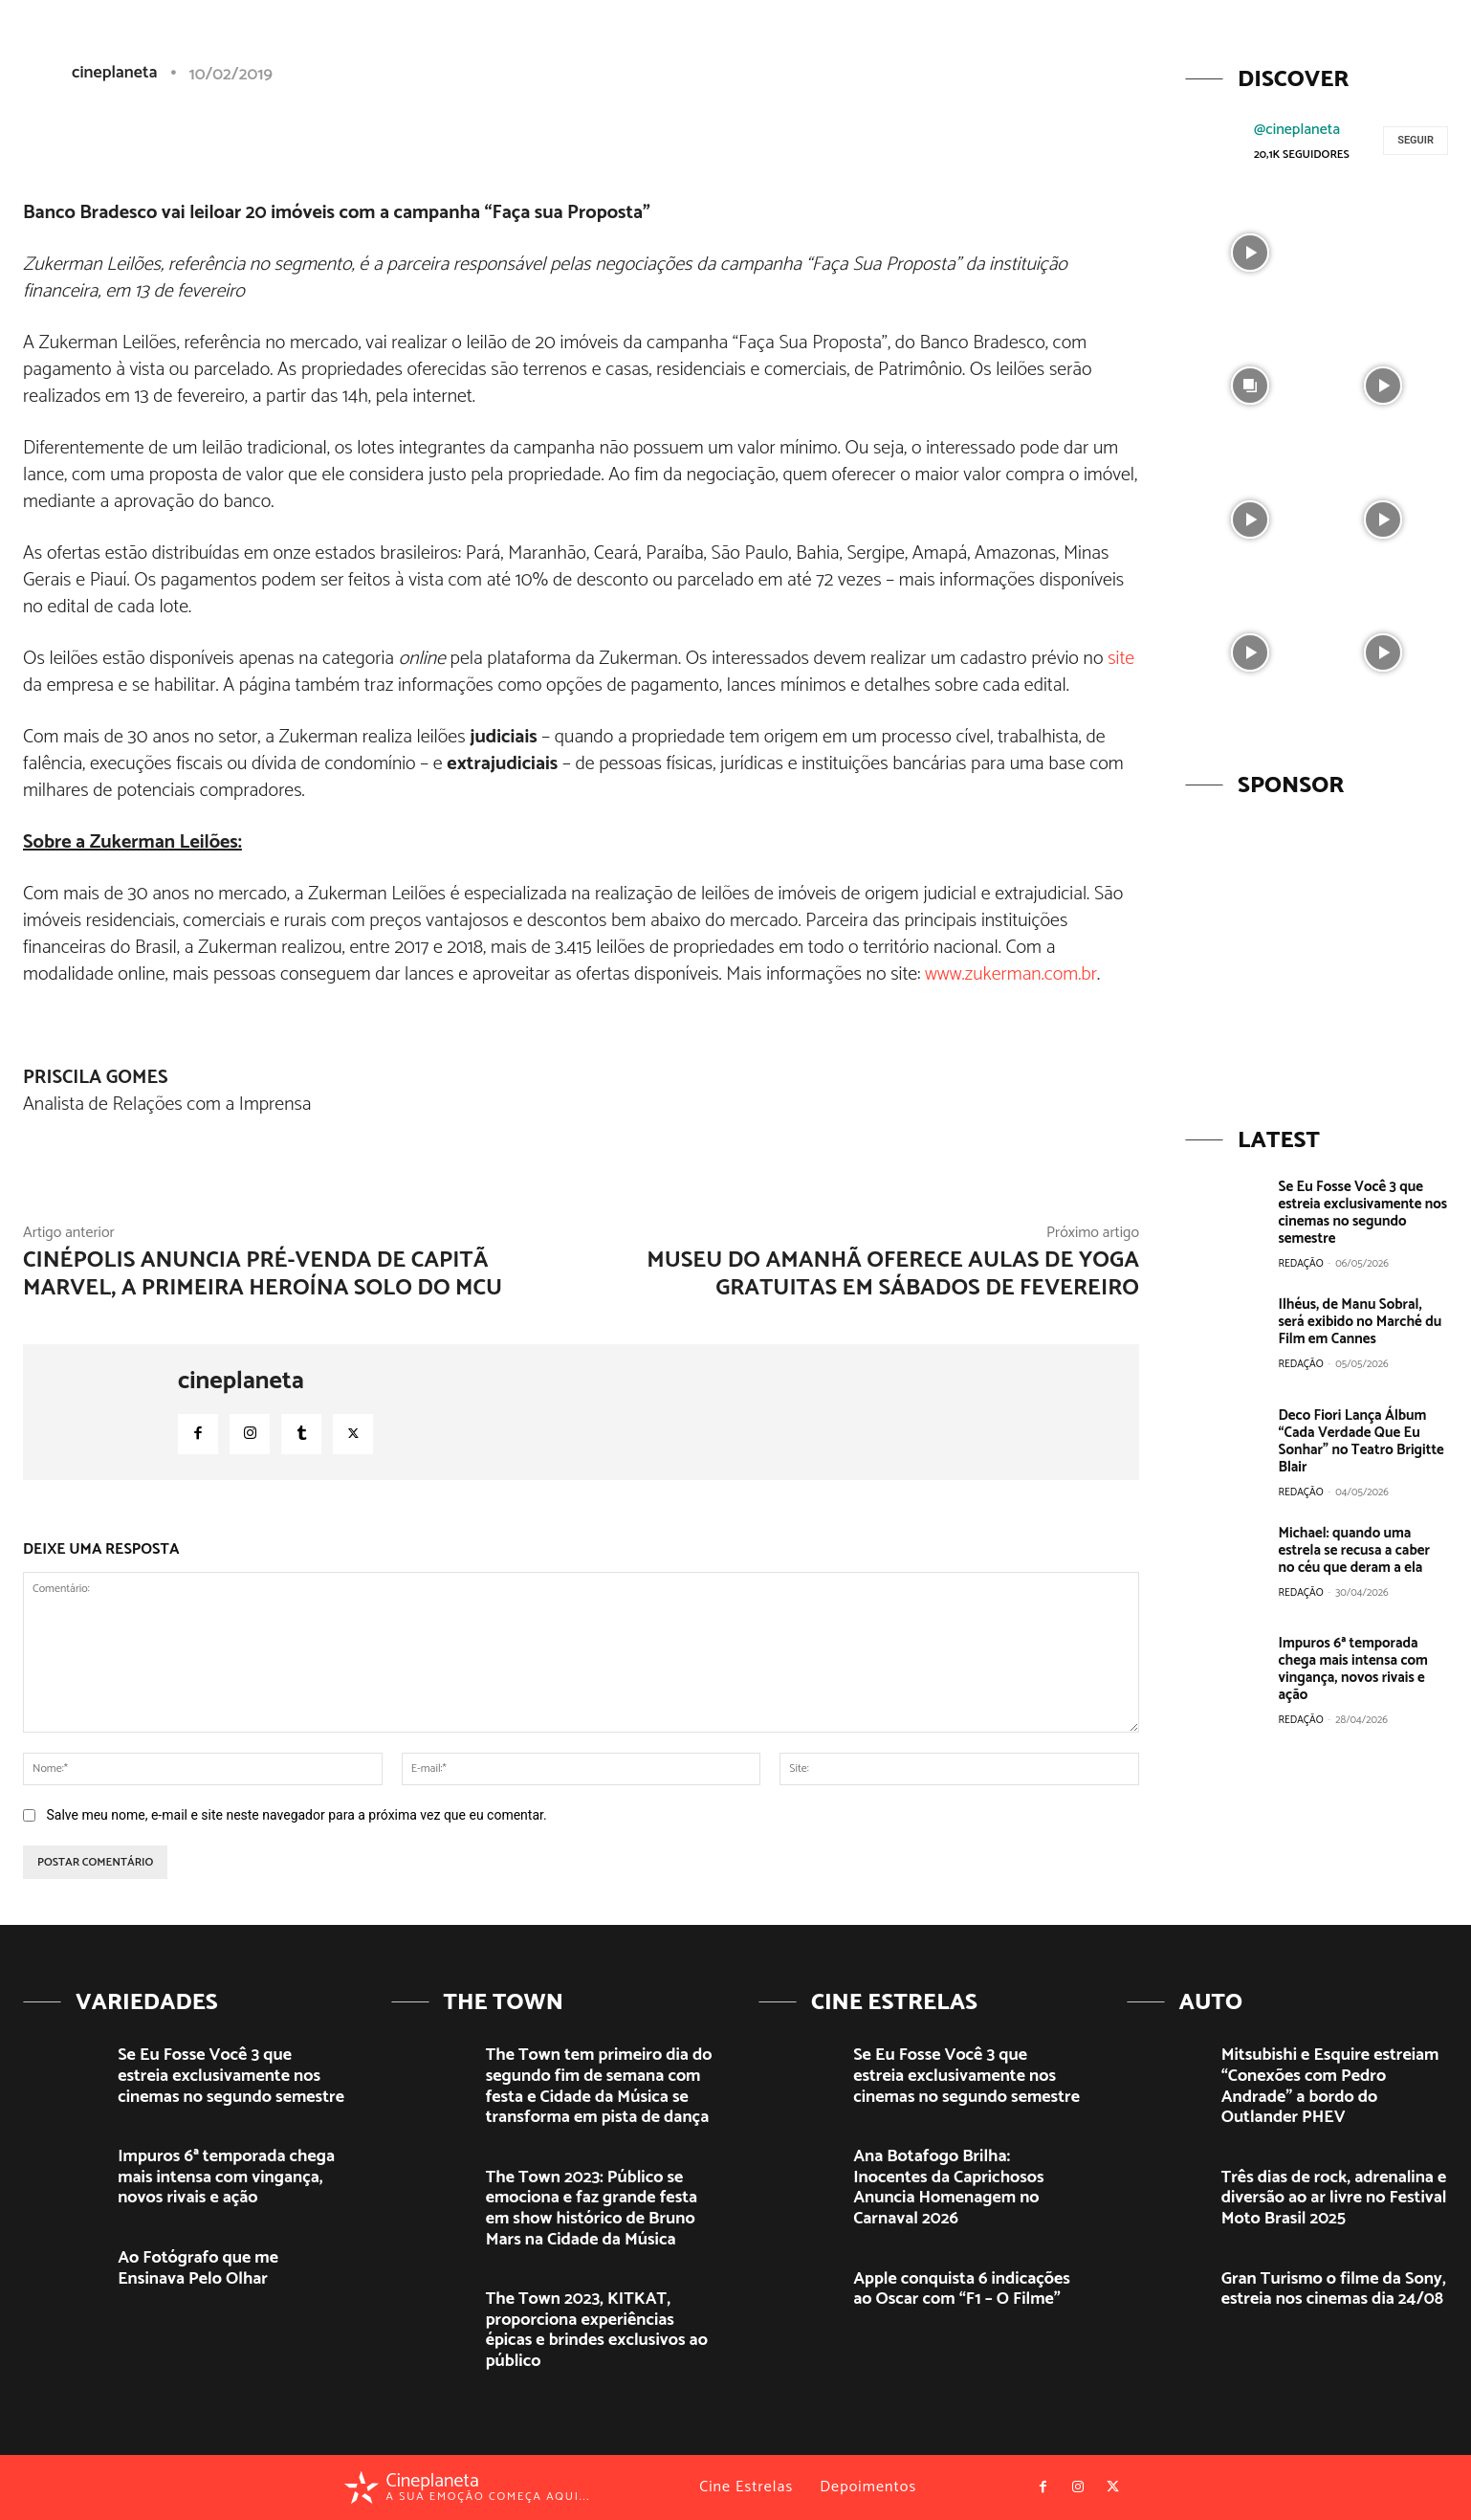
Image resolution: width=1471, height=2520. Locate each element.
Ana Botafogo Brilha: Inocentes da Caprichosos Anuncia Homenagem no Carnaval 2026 (948, 2187)
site (1121, 658)
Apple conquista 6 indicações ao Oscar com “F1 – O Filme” (961, 2289)
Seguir (1415, 140)
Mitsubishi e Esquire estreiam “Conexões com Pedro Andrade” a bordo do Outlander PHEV (1330, 2086)
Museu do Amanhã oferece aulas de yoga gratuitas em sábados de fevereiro (893, 1274)
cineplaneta (241, 1381)
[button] (1307, 51)
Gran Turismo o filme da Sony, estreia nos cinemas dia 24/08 (1333, 2289)
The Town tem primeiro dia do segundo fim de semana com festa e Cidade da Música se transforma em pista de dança (599, 2086)
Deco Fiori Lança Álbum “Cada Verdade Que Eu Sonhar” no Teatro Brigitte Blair (1361, 1441)
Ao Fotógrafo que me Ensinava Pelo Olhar (198, 2268)
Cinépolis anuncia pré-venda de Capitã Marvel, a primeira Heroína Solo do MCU (262, 1274)
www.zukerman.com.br (1011, 974)
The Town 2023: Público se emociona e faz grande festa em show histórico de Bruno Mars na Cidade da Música (592, 2208)
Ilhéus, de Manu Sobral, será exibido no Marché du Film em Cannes (1360, 1322)
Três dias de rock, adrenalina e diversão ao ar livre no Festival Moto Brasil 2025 (1334, 2198)
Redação (1301, 1263)
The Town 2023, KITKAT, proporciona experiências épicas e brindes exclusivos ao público (597, 2330)
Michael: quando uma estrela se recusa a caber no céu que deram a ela (1354, 1550)
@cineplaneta (1297, 130)
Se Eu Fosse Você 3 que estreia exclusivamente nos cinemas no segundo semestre (1363, 1212)
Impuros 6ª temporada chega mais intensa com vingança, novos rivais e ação (1353, 1669)
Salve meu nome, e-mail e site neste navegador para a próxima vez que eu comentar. (296, 1815)
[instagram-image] (1249, 250)
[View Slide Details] (1316, 950)
